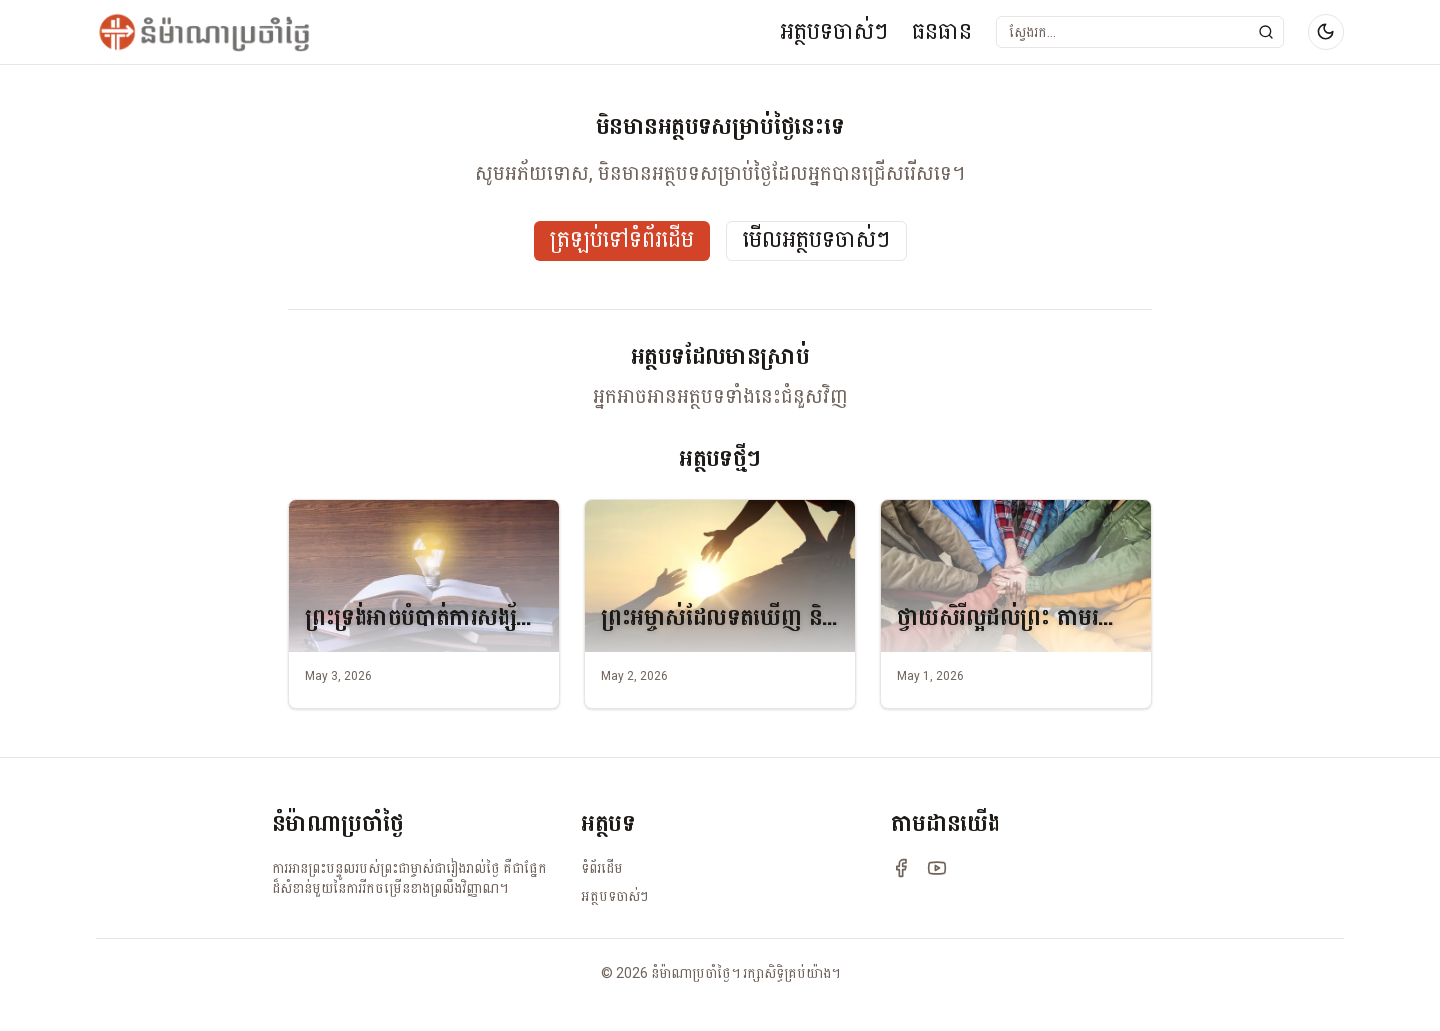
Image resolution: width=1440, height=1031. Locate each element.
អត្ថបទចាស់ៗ (834, 31)
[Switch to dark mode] (1326, 32)
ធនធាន (942, 31)
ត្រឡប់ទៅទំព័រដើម (622, 240)
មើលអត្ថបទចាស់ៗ (816, 240)
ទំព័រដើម (602, 868)
